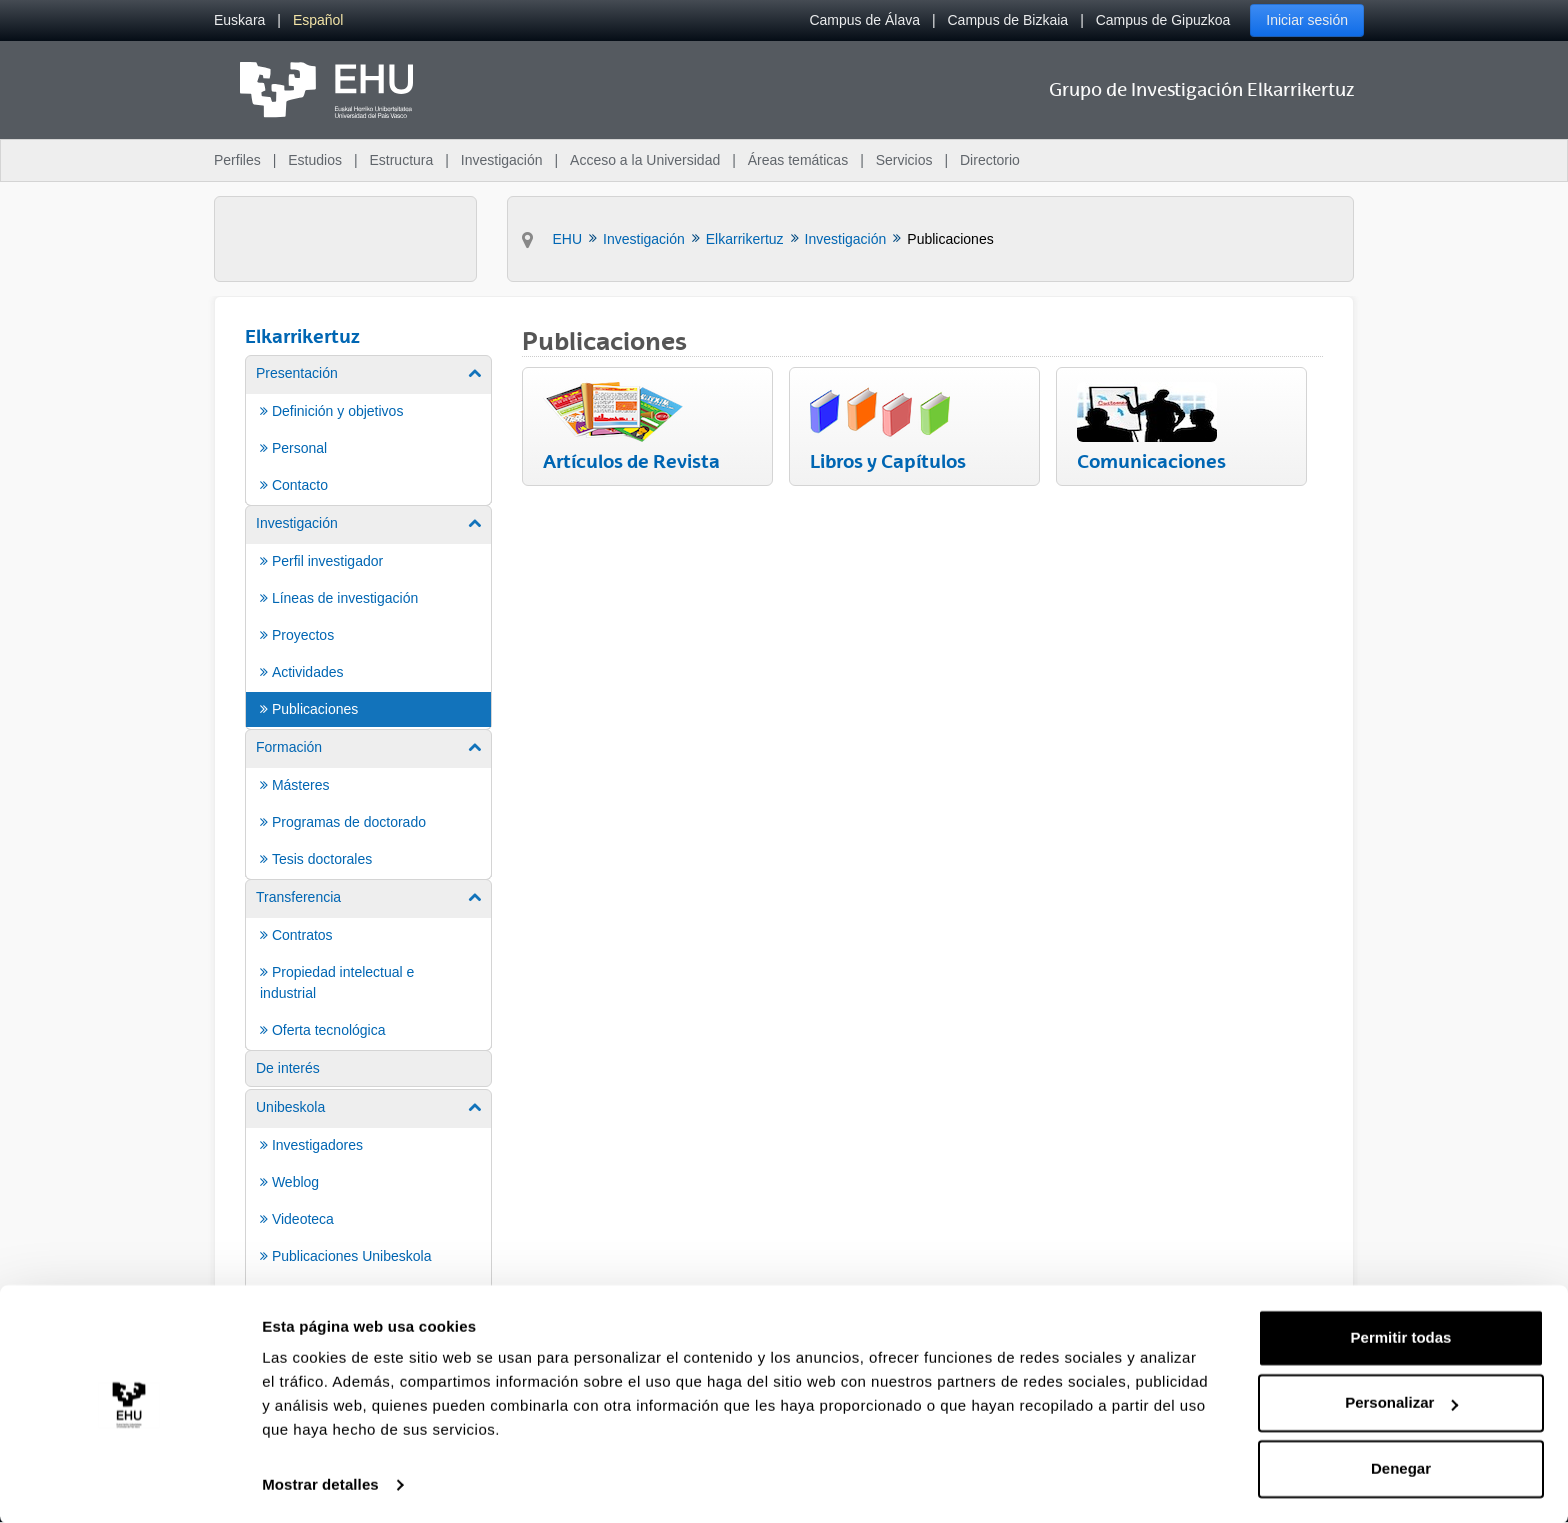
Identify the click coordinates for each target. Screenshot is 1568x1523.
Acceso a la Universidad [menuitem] (645, 160)
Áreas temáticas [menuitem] (798, 160)
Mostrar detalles (320, 1483)
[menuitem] (239, 20)
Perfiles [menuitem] (237, 160)
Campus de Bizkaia (1008, 20)
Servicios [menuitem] (904, 160)
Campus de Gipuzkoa (1163, 20)
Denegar (1401, 1467)
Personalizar (1401, 1401)
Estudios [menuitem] (315, 160)
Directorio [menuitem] (990, 160)
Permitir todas (1401, 1336)
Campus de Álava (864, 20)
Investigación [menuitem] (502, 160)
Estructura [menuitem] (401, 160)
